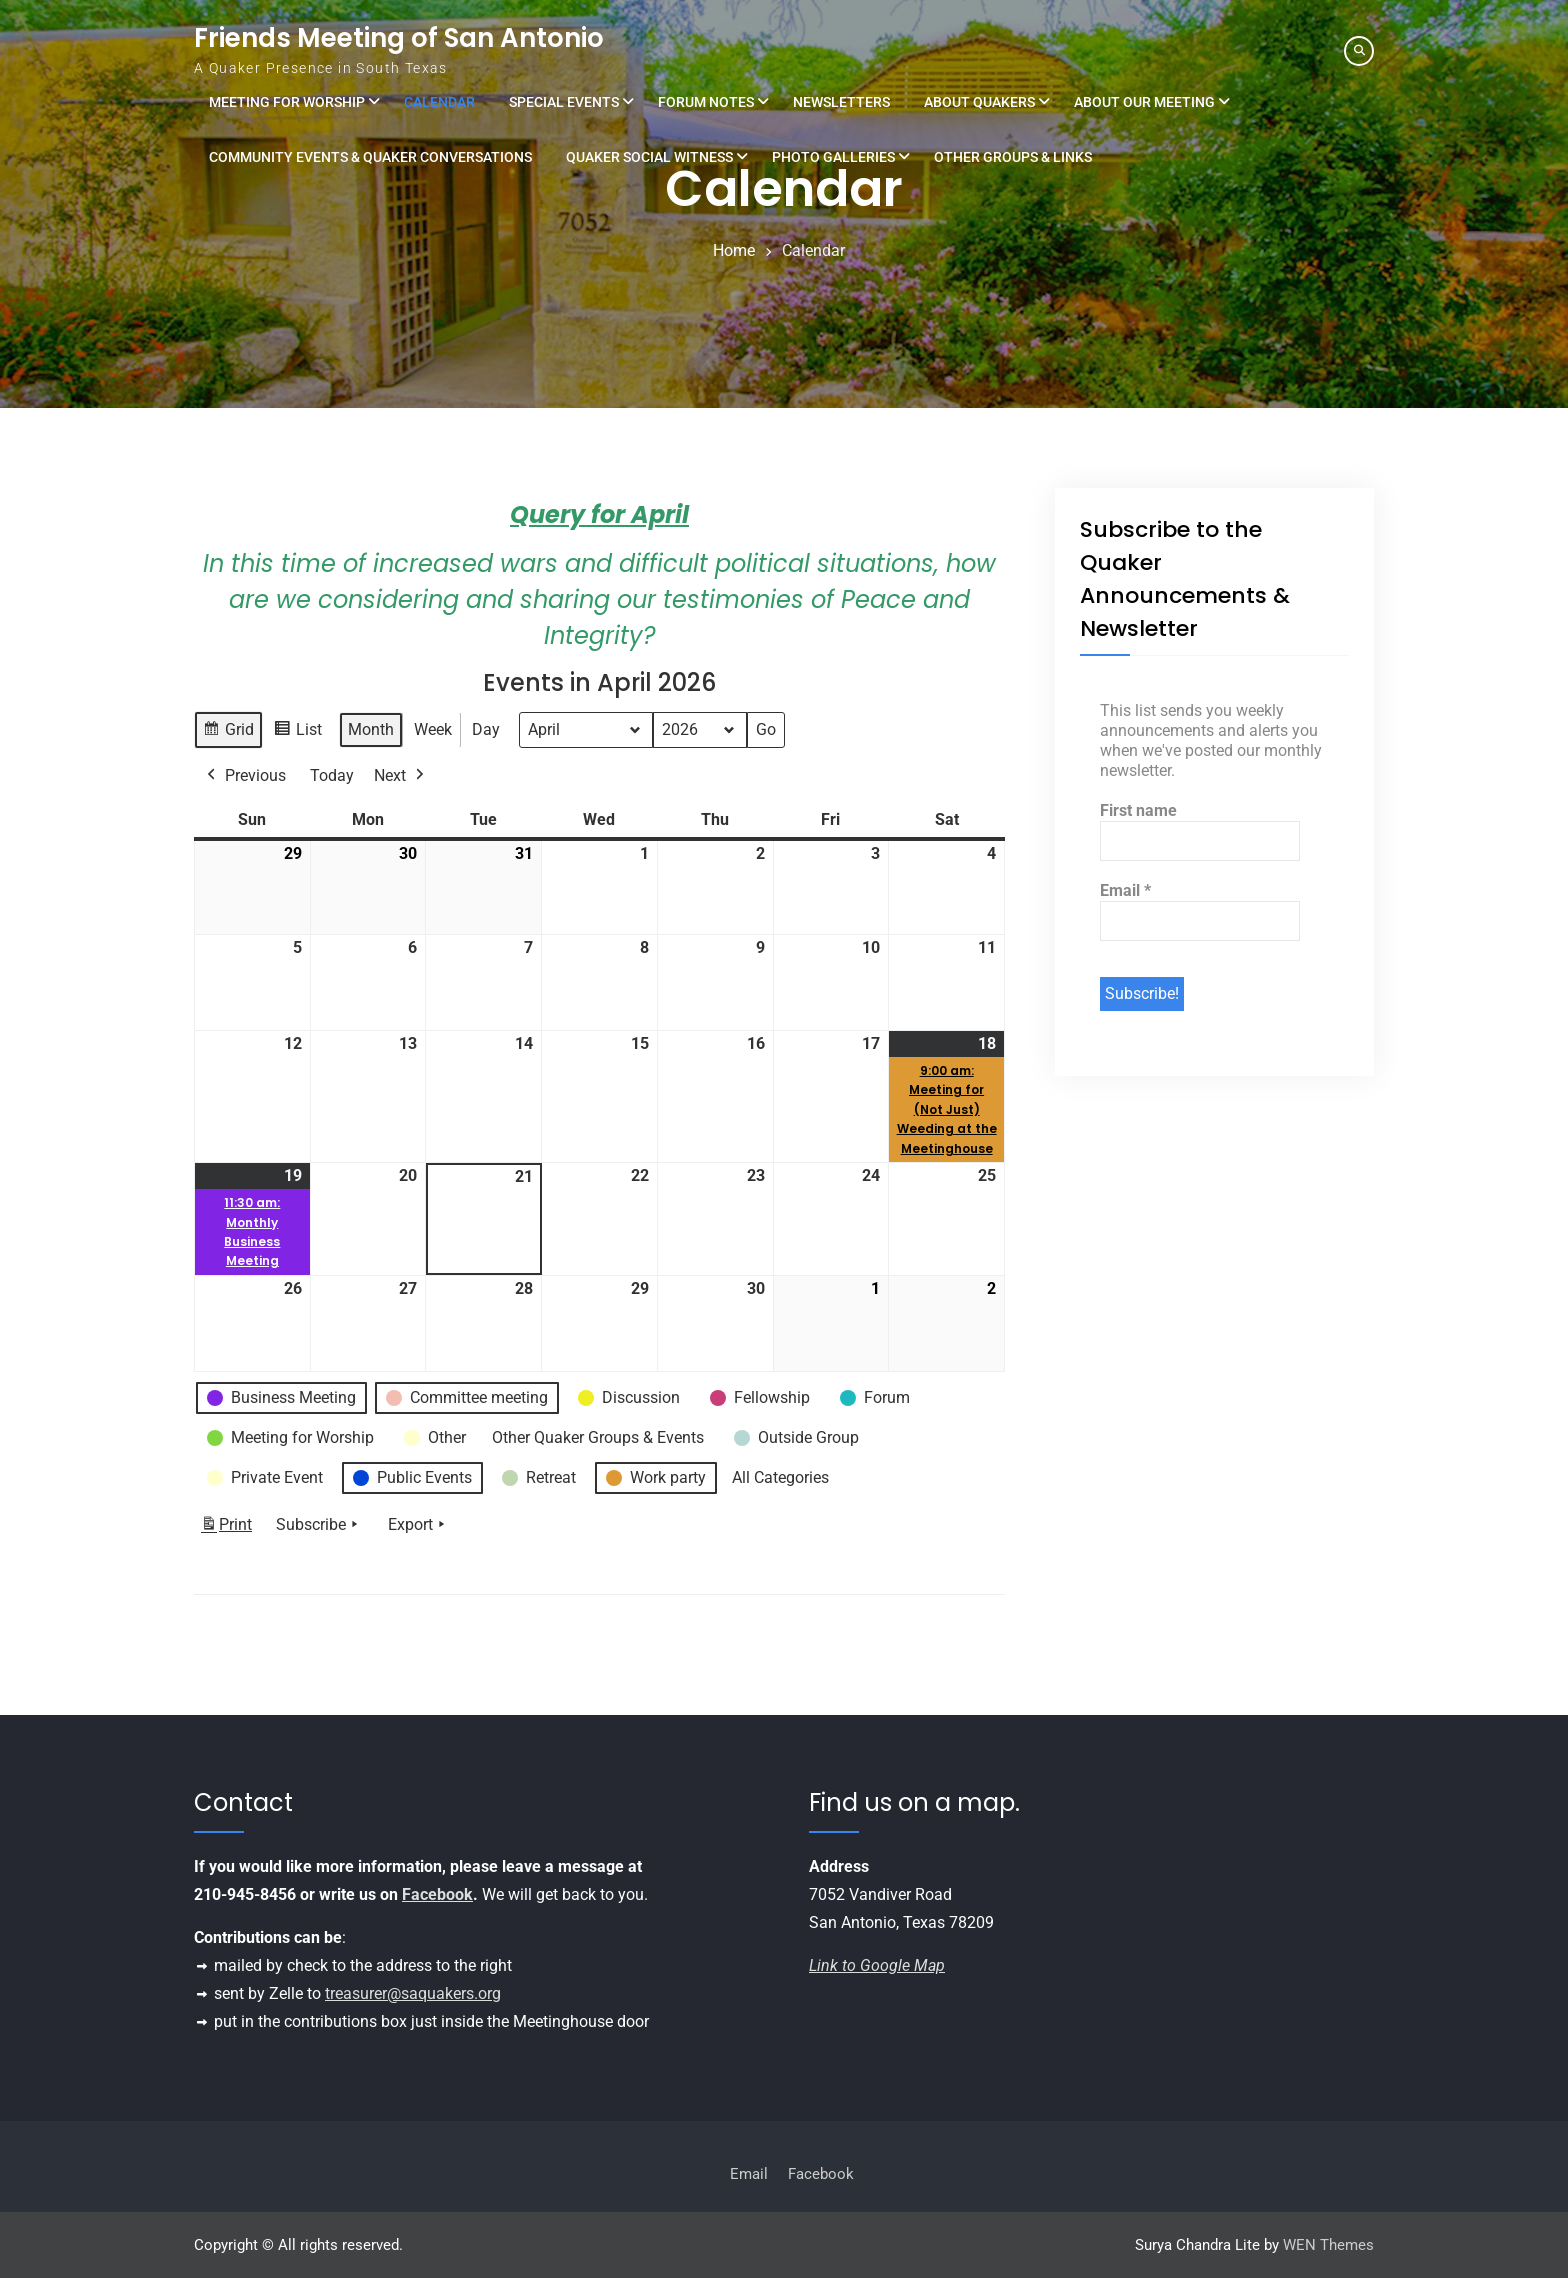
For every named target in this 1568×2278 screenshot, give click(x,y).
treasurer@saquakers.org (413, 1993)
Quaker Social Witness (649, 157)
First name (1138, 810)
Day (486, 729)
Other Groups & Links (1013, 157)
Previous (244, 776)
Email (1125, 890)
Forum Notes (706, 102)
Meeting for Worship (287, 102)
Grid (228, 732)
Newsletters (841, 102)
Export (418, 1525)
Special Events (564, 102)
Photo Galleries (833, 157)
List (297, 732)
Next (401, 776)
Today (332, 775)
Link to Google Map (877, 1965)
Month (371, 729)
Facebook (437, 1894)
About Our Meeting (1144, 102)
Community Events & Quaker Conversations (370, 157)
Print (226, 1528)
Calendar (439, 102)
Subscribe (319, 1525)
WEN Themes (1328, 2245)
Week (433, 729)
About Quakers (979, 102)
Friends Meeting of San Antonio (399, 38)
